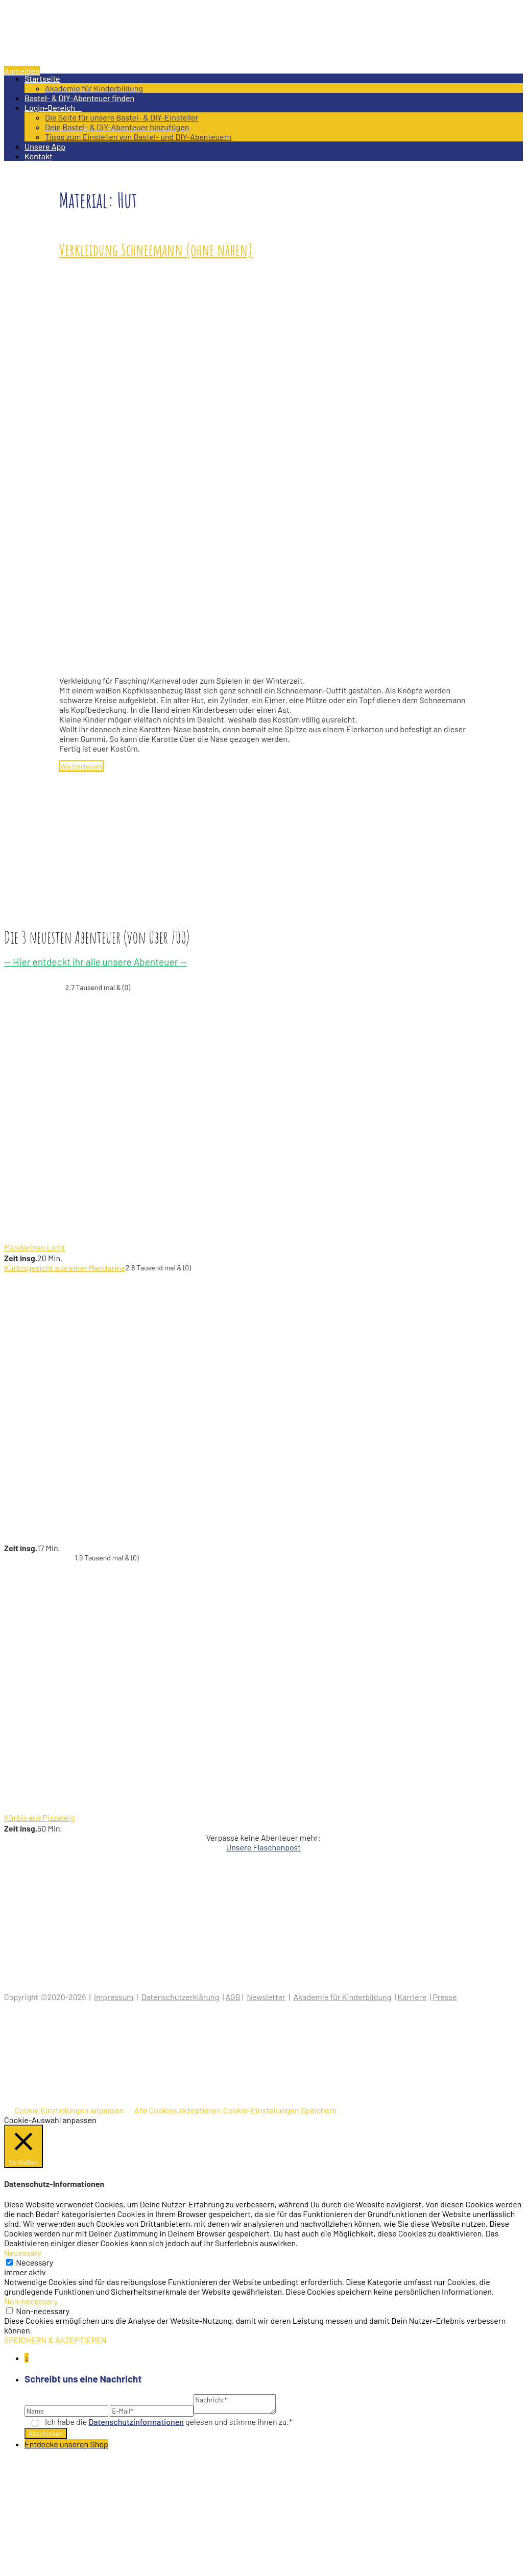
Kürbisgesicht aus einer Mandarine (65, 1267)
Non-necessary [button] (31, 2301)
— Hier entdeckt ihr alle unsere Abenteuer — (95, 962)
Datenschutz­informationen (136, 2421)
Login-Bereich (53, 107)
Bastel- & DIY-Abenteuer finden (79, 98)
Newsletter (266, 1997)
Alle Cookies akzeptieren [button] (177, 2110)
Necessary (34, 2262)
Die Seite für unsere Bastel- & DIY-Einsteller (121, 117)
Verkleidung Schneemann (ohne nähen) (156, 249)
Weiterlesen (81, 766)
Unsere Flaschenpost (263, 1847)
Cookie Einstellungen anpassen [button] (69, 2110)
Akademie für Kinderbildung (94, 88)
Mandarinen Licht (34, 1247)
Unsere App (45, 146)
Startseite (42, 78)
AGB (233, 1997)
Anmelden (22, 71)
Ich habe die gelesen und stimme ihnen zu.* (168, 2421)
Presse (445, 1997)
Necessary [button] (22, 2252)
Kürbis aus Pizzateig (39, 1817)
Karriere (412, 1997)
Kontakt (39, 156)
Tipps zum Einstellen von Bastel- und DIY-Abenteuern (138, 136)
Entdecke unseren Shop (66, 2444)
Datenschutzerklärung (180, 1997)
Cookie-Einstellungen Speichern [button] (280, 2110)
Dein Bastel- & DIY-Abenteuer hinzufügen (117, 127)
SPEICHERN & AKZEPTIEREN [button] (55, 2340)
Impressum (113, 1997)
